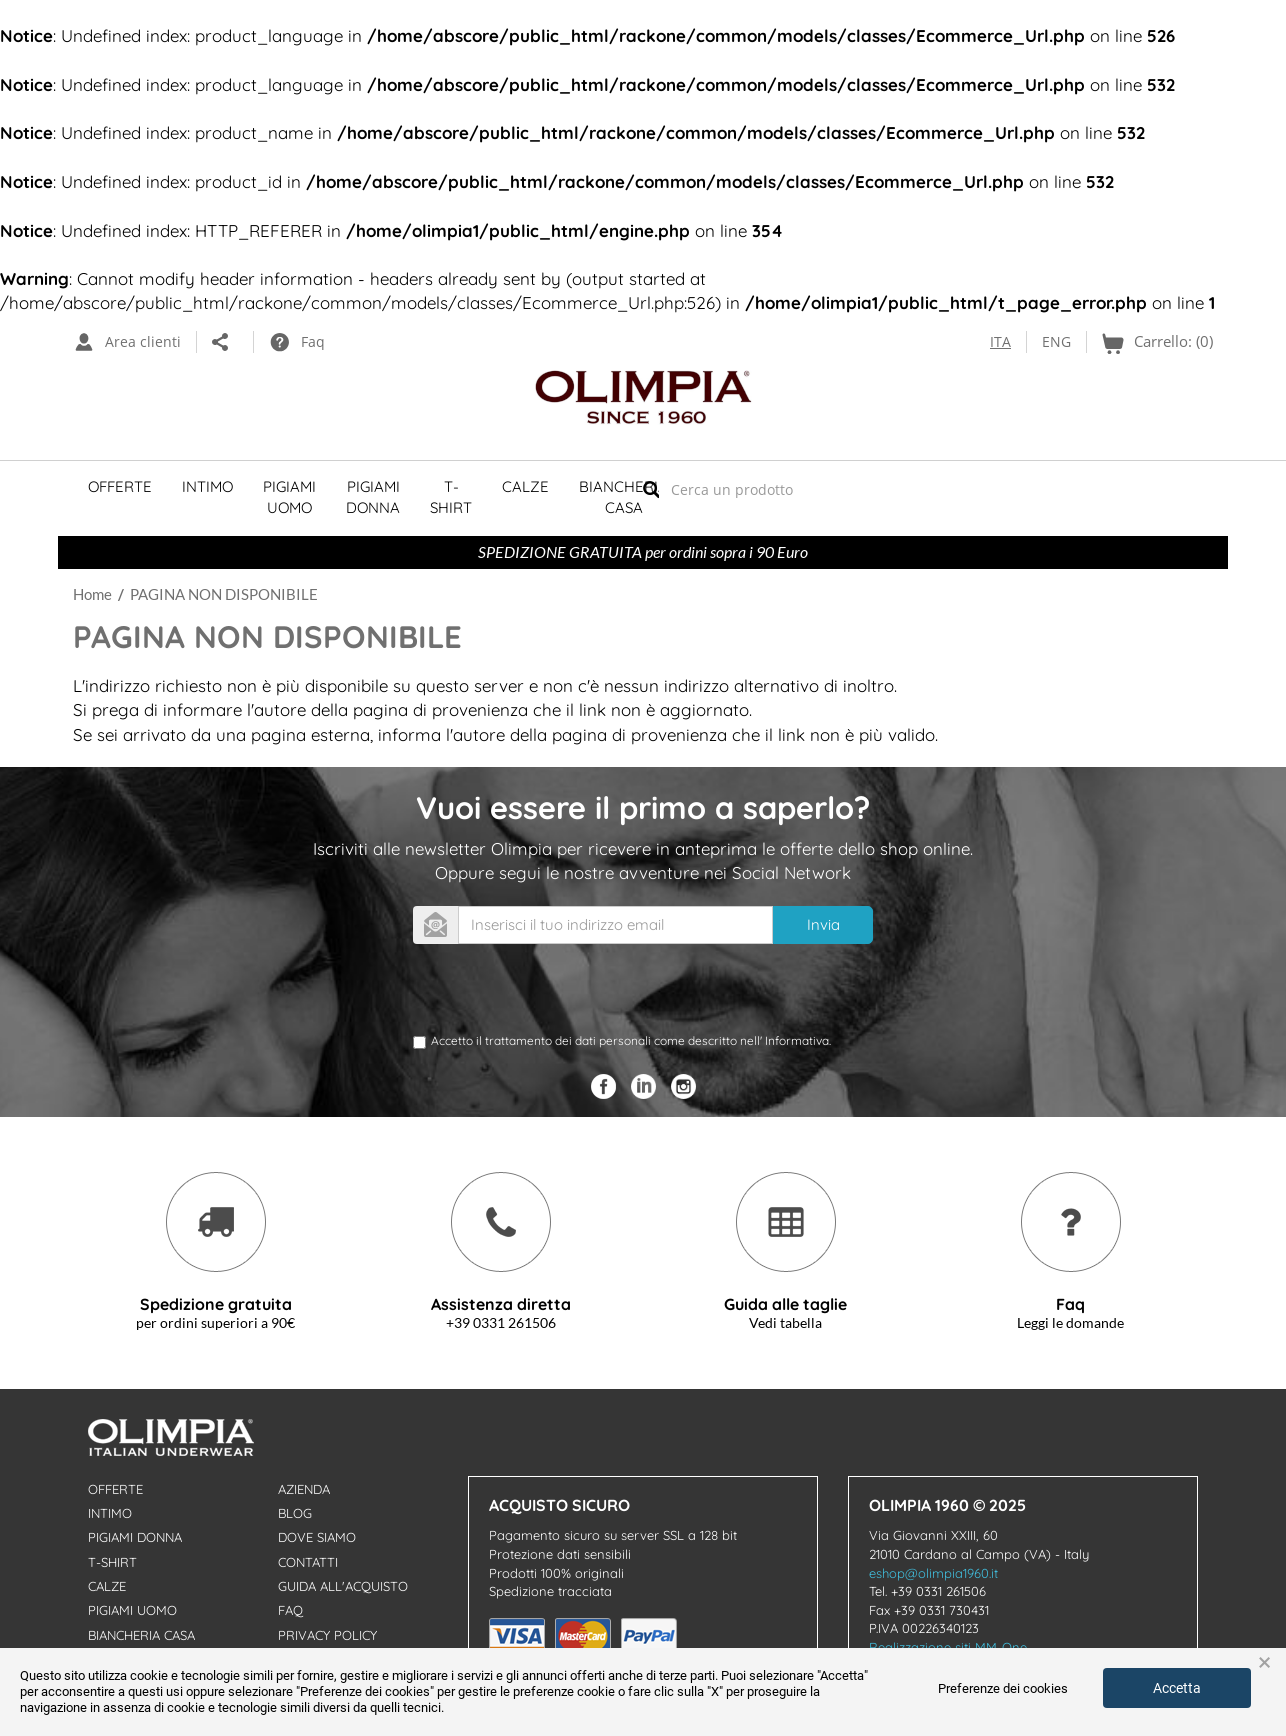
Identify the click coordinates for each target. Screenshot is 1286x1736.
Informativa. (798, 1040)
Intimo (207, 486)
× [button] (1264, 1663)
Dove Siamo (317, 1537)
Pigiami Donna (373, 497)
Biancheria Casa (623, 497)
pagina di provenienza (440, 709)
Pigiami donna (135, 1537)
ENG (1056, 341)
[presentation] (565, 993)
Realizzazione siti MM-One (948, 1647)
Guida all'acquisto (343, 1586)
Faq (290, 1610)
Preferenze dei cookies (1003, 1688)
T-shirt (451, 497)
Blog (295, 1513)
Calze (525, 486)
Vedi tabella (785, 1322)
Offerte (120, 486)
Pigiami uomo (132, 1610)
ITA (1000, 341)
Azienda (304, 1489)
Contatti (308, 1562)
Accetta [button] (1177, 1688)
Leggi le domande (1070, 1322)
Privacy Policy (327, 1635)
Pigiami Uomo (289, 497)
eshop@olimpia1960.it (933, 1573)
